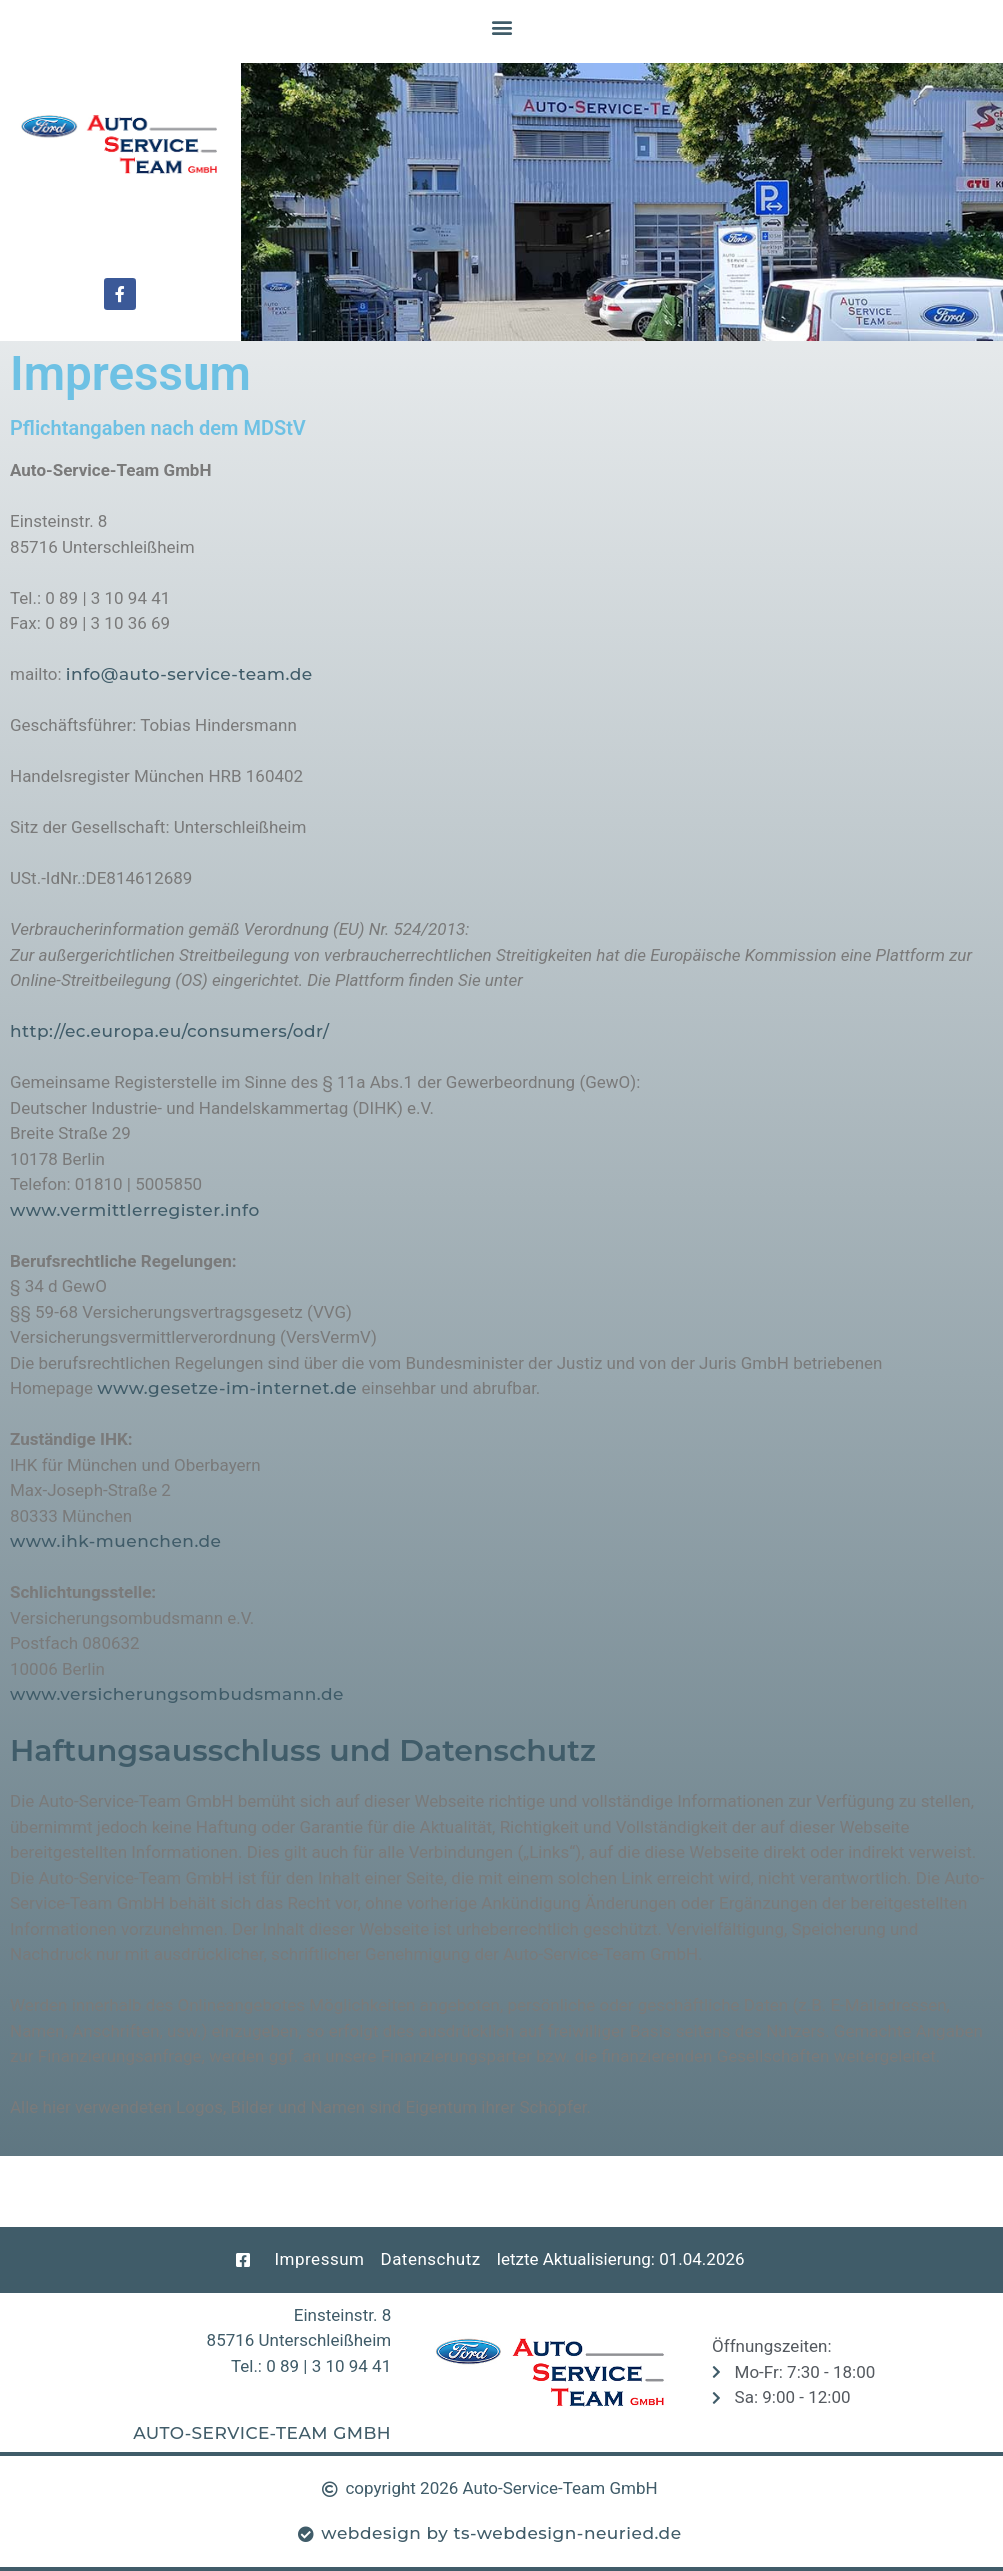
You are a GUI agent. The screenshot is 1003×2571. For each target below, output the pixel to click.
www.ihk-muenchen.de (116, 1541)
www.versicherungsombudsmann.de (177, 1694)
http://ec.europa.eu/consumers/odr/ (169, 1031)
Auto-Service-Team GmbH (262, 2433)
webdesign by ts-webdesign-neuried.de (501, 2533)
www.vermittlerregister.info (135, 1210)
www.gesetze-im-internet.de (227, 1388)
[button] (501, 26)
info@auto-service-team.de (189, 674)
